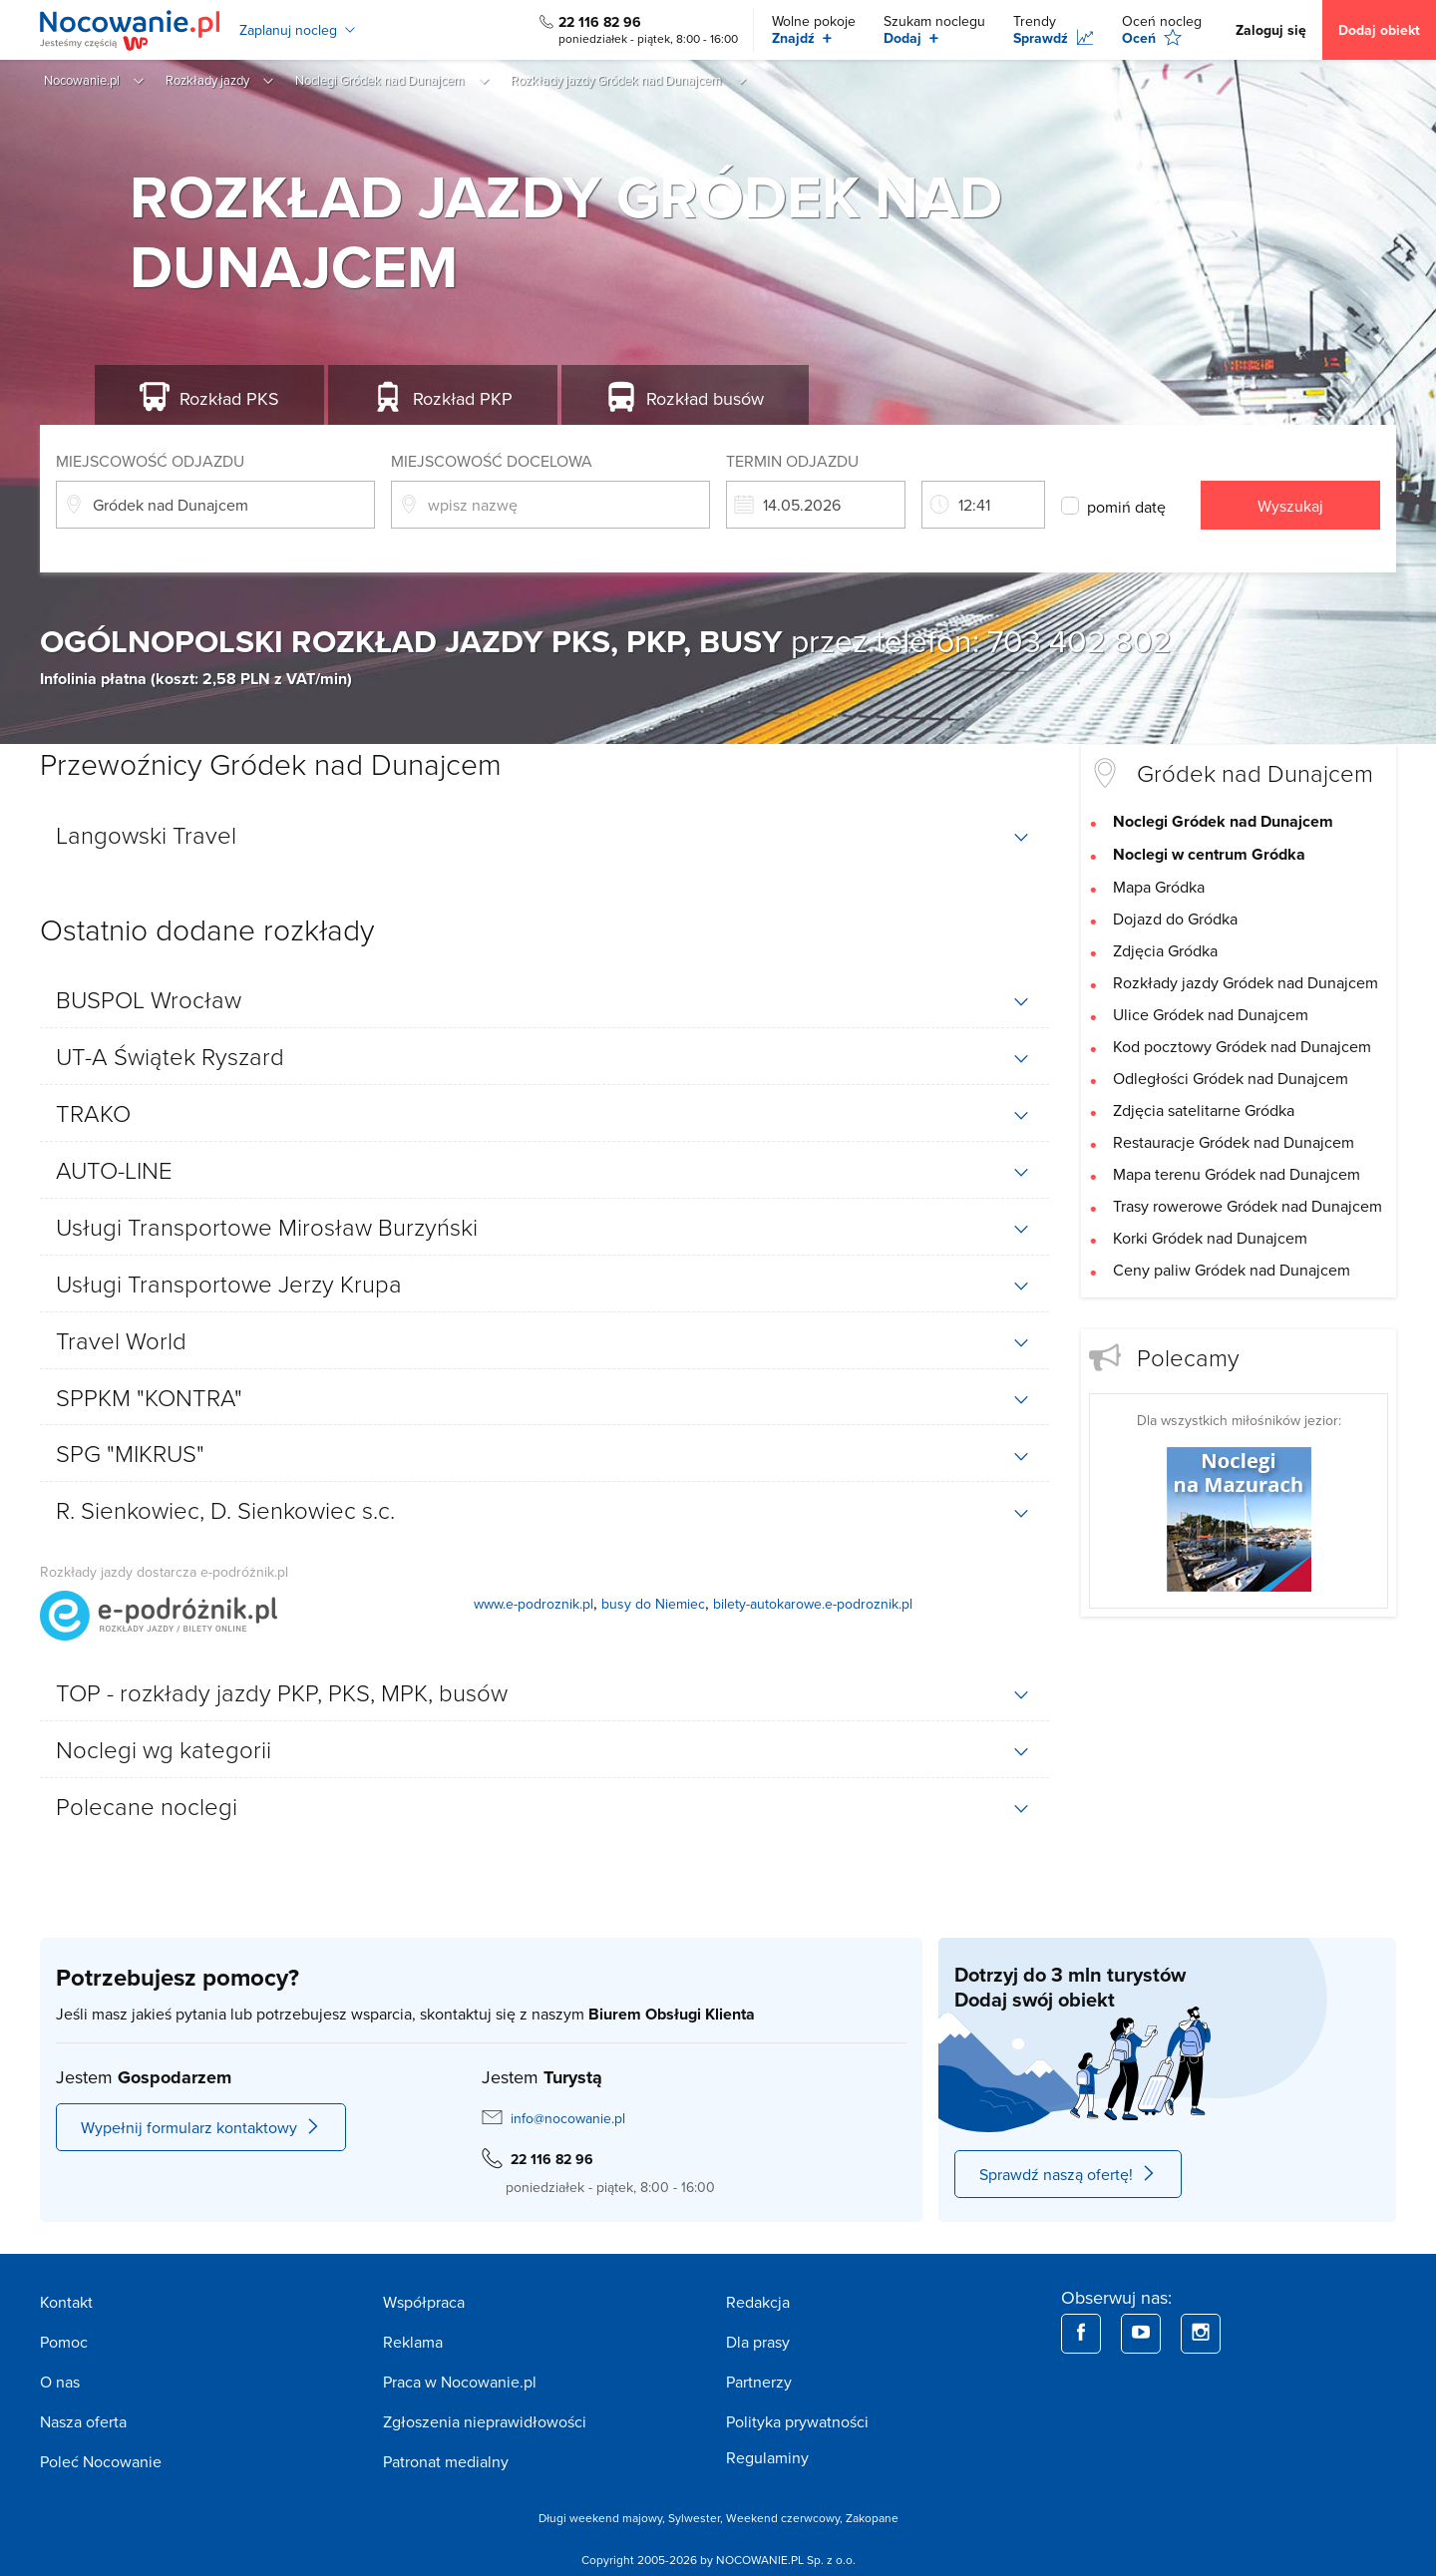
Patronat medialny (446, 2461)
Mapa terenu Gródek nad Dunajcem (1236, 1174)
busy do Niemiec (653, 1604)
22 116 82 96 (599, 22)
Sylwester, (697, 2517)
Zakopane (872, 2517)
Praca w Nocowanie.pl (460, 2381)
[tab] (544, 835)
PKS (229, 398)
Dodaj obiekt (1379, 30)
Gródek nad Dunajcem (1255, 772)
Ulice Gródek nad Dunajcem (1210, 1014)
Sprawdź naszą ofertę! (1068, 2174)
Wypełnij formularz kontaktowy (201, 2127)
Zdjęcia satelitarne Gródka (1203, 1110)
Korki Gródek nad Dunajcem (1210, 1238)
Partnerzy (759, 2381)
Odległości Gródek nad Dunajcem (1230, 1078)
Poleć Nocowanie (101, 2461)
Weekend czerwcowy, (786, 2517)
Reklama (413, 2342)
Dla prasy (758, 2342)
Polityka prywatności (797, 2421)
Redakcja (758, 2302)
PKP (463, 398)
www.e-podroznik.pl (533, 1604)
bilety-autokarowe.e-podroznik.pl (812, 1604)
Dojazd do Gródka (1175, 918)
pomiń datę (1126, 507)
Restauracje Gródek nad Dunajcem (1233, 1142)
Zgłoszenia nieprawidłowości (484, 2421)
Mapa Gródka (1159, 887)
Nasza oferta (83, 2421)
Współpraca (424, 2302)
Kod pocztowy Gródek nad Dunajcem (1242, 1046)
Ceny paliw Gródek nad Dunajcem (1231, 1270)
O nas (60, 2381)
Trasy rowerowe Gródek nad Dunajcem (1247, 1206)
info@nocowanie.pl (568, 2118)
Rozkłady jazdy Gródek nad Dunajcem (1245, 982)
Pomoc (64, 2342)
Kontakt (66, 2302)
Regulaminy (767, 2457)
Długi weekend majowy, (603, 2517)
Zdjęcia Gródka (1165, 950)
